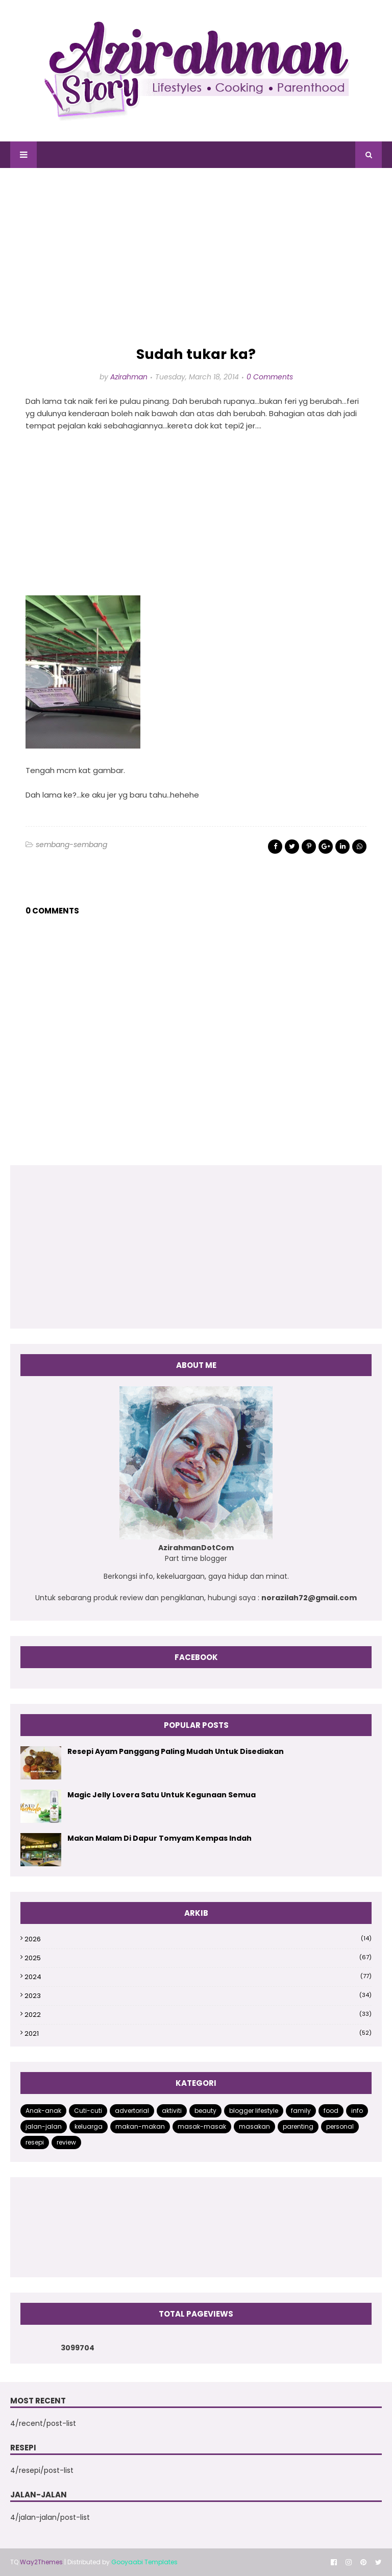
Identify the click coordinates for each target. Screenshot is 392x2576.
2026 (198, 1939)
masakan (254, 2126)
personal (340, 2126)
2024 (198, 1977)
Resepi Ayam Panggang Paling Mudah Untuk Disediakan (175, 1751)
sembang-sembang (71, 844)
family (301, 2110)
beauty (205, 2110)
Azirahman (129, 377)
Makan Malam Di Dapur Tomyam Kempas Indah (159, 1838)
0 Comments (270, 377)
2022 (198, 2014)
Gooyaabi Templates (144, 2562)
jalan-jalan (44, 2126)
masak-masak (202, 2126)
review (66, 2142)
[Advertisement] (196, 257)
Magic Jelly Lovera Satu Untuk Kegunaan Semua (161, 1795)
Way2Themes (41, 2562)
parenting (298, 2126)
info (357, 2110)
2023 (198, 1996)
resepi (35, 2142)
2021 (198, 2033)
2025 (198, 1958)
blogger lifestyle (253, 2110)
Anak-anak (43, 2110)
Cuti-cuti (88, 2110)
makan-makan (140, 2126)
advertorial (132, 2110)
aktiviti (172, 2110)
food (331, 2110)
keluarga (89, 2126)
